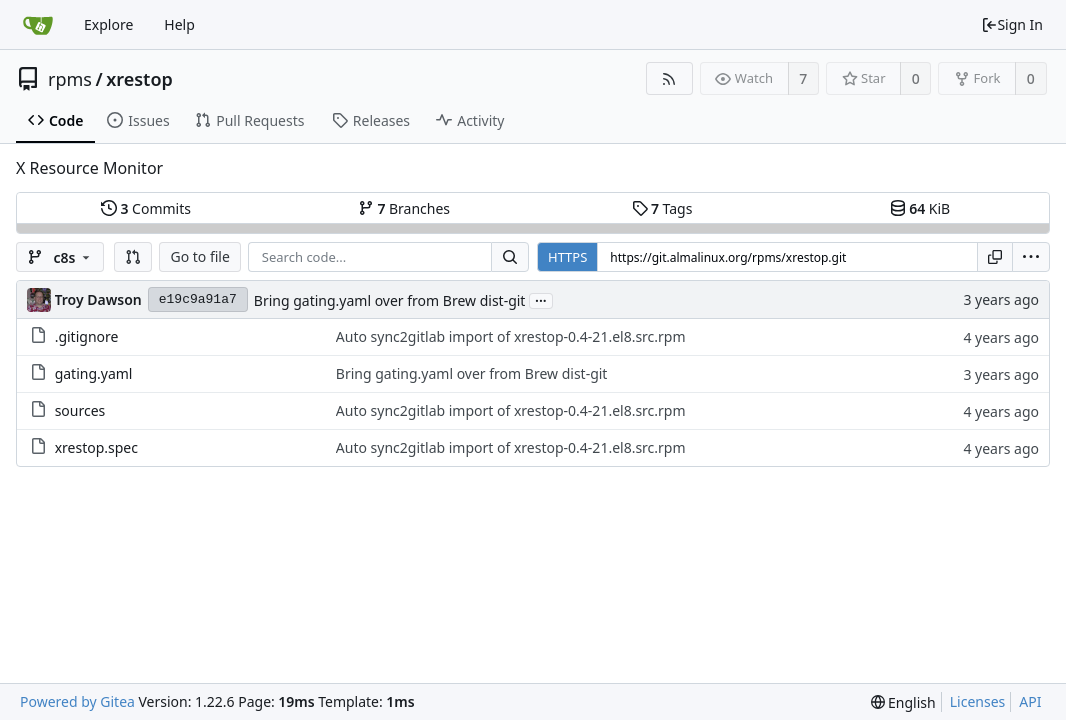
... (541, 299)
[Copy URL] (995, 257)
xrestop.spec (96, 447)
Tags (662, 208)
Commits (146, 208)
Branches (404, 208)
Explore (108, 24)
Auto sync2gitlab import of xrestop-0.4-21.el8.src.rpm (511, 336)
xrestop (139, 79)
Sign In (1012, 24)
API (1030, 701)
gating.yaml (94, 373)
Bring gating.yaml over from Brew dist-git (390, 300)
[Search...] (510, 257)
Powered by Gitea (77, 701)
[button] (133, 257)
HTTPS (567, 257)
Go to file (199, 256)
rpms (70, 79)
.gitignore (87, 336)
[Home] (38, 25)
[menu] (1031, 257)
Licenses (978, 701)
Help (179, 24)
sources (80, 410)
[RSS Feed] (669, 78)
